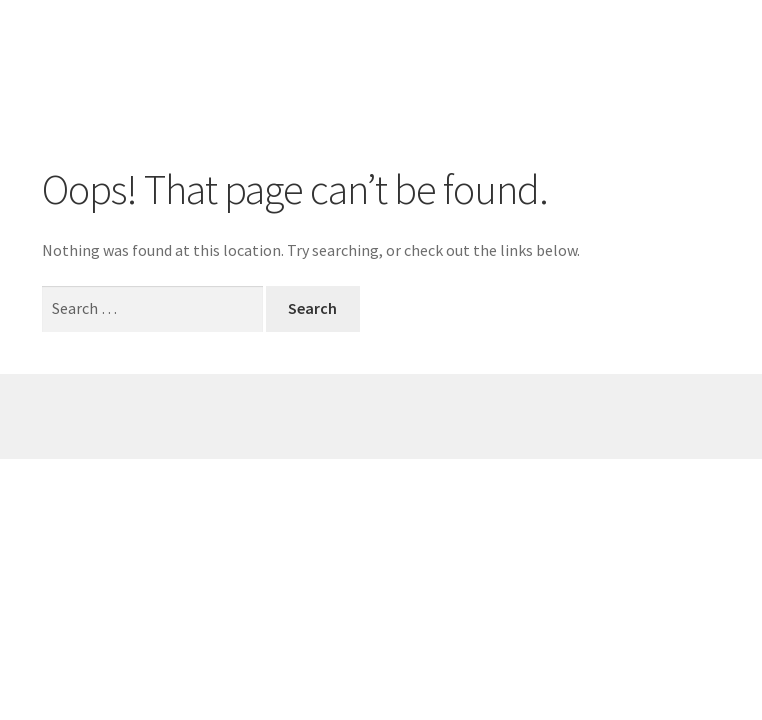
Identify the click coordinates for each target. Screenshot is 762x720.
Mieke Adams (128, 45)
